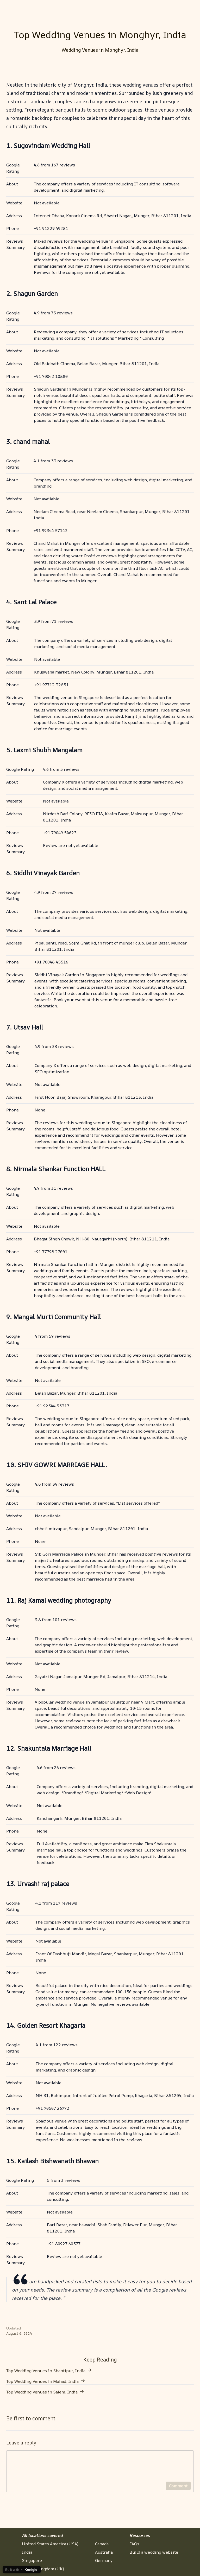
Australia (104, 2552)
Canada (102, 2544)
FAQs (134, 2544)
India (27, 2552)
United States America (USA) (50, 2544)
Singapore (32, 2560)
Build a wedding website (153, 2552)
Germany (104, 2560)
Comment (178, 2492)
